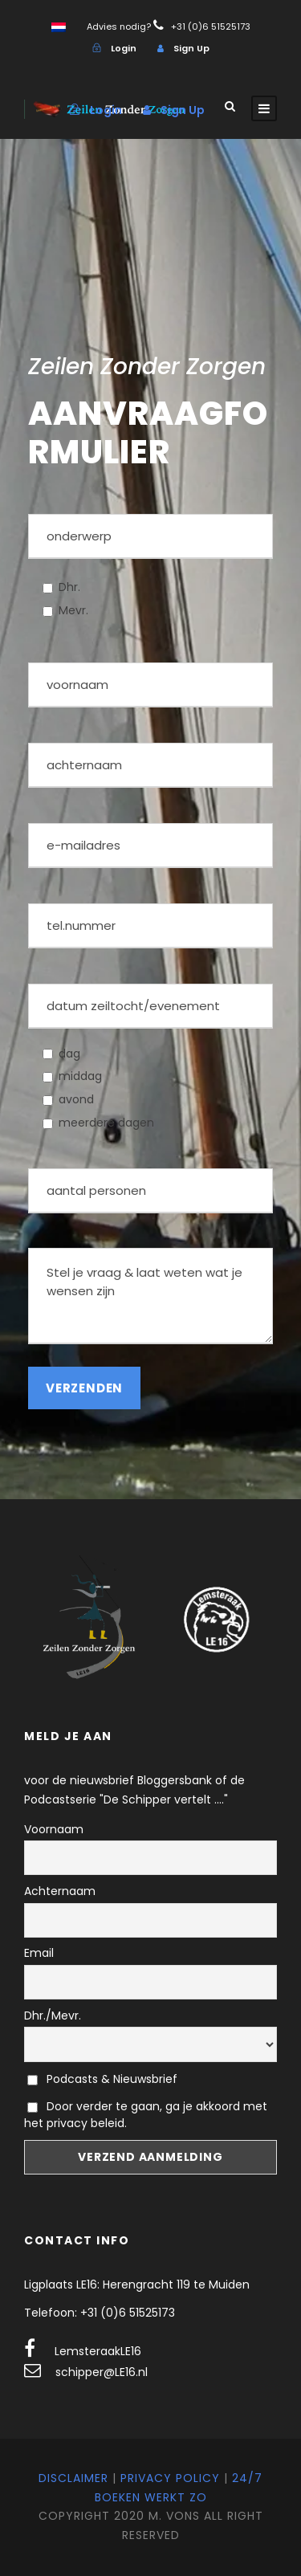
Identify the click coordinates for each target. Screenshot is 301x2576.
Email (39, 1953)
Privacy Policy (170, 2478)
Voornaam (53, 1829)
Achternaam (60, 1891)
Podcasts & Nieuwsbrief (102, 2079)
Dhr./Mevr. (52, 2015)
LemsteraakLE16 (98, 2351)
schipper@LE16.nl (101, 2372)
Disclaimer (73, 2478)
